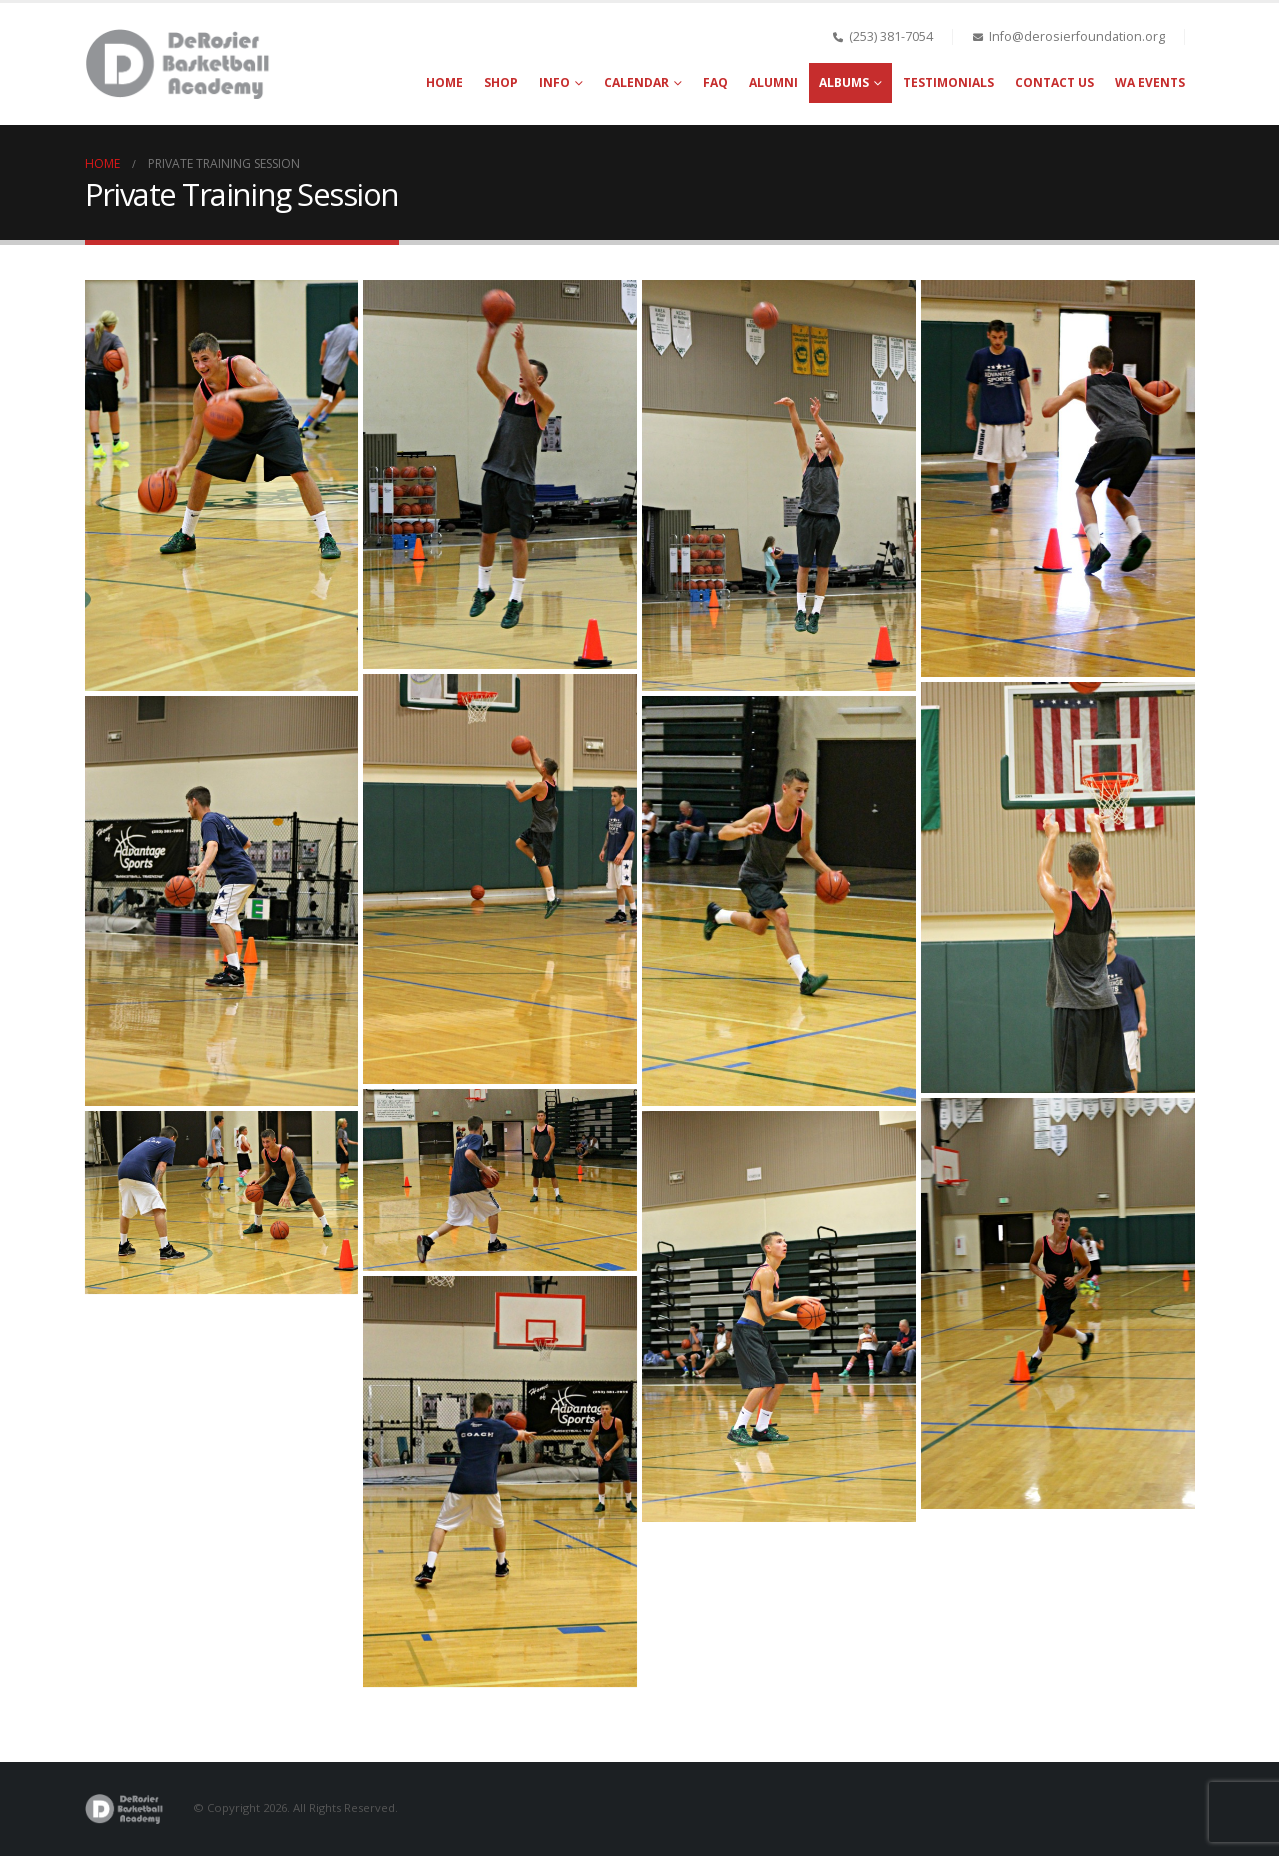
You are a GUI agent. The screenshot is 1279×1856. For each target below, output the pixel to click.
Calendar (636, 82)
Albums (844, 82)
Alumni (773, 82)
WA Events (1150, 82)
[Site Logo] (180, 64)
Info (554, 82)
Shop (501, 82)
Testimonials (948, 82)
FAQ (715, 82)
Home (444, 82)
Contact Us (1054, 82)
